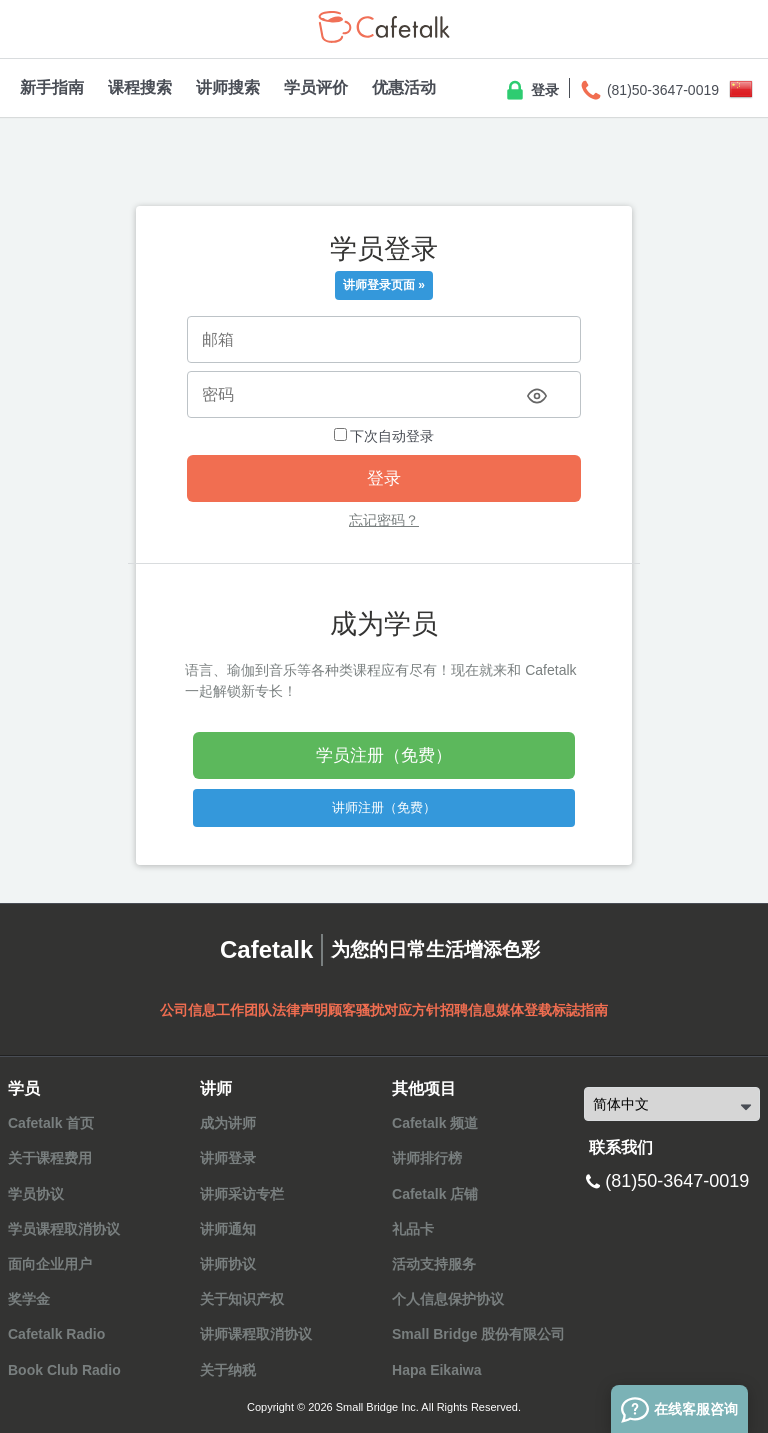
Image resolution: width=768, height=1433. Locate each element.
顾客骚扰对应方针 (384, 1010)
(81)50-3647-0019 (649, 91)
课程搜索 (140, 87)
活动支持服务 (434, 1264)
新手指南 (52, 87)
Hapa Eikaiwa (437, 1370)
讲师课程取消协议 (256, 1334)
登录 (531, 91)
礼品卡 (413, 1229)
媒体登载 (524, 1010)
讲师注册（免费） (384, 807)
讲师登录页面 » (384, 285)
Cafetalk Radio (56, 1334)
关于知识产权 (242, 1299)
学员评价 (316, 87)
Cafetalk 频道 (435, 1123)
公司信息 (188, 1010)
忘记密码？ (384, 520)
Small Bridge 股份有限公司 (478, 1334)
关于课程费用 (50, 1158)
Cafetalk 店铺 (435, 1194)
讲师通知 (228, 1229)
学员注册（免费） (384, 755)
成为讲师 (228, 1123)
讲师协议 (228, 1264)
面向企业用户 (50, 1264)
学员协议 (36, 1194)
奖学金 (29, 1299)
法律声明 (300, 1010)
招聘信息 (468, 1010)
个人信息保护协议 (448, 1299)
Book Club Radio (64, 1370)
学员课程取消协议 (64, 1229)
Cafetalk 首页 (51, 1123)
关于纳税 (228, 1370)
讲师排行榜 (427, 1158)
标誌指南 (580, 1010)
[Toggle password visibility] (537, 396)
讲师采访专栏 (242, 1194)
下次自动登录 (384, 436)
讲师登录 (228, 1158)
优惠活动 (404, 87)
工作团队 (244, 1010)
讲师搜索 (228, 87)
